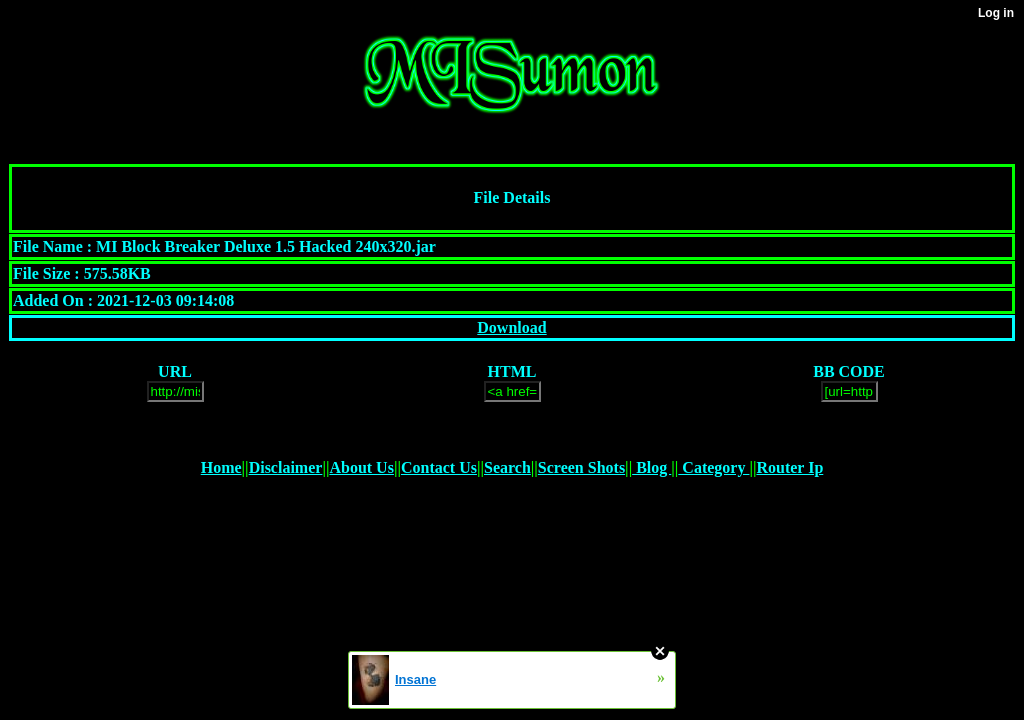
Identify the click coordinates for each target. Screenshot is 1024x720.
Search (507, 467)
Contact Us (439, 467)
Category (713, 467)
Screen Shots (581, 467)
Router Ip (789, 467)
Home (221, 467)
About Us (361, 467)
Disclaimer (286, 467)
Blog (651, 467)
